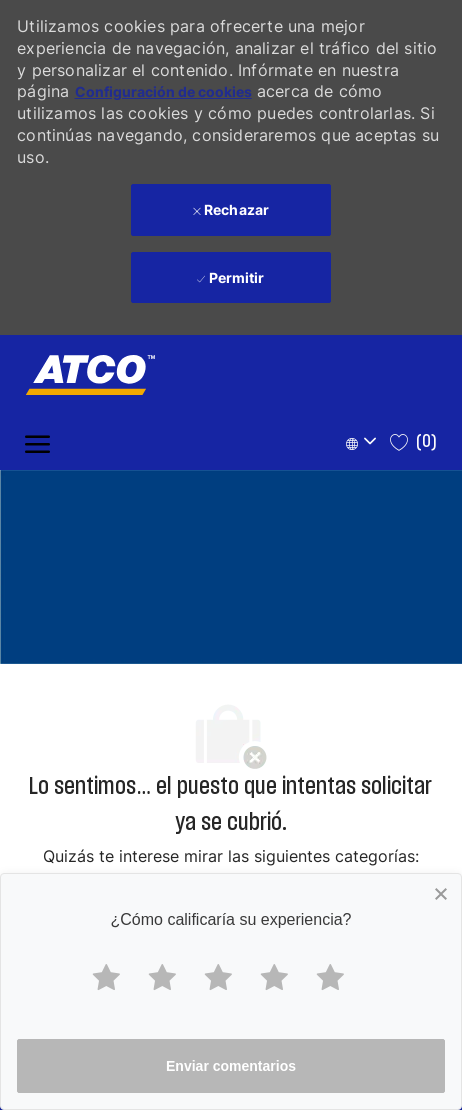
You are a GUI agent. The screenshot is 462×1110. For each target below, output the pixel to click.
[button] (364, 442)
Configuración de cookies (163, 91)
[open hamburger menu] (37, 442)
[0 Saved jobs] (413, 442)
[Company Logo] (80, 375)
